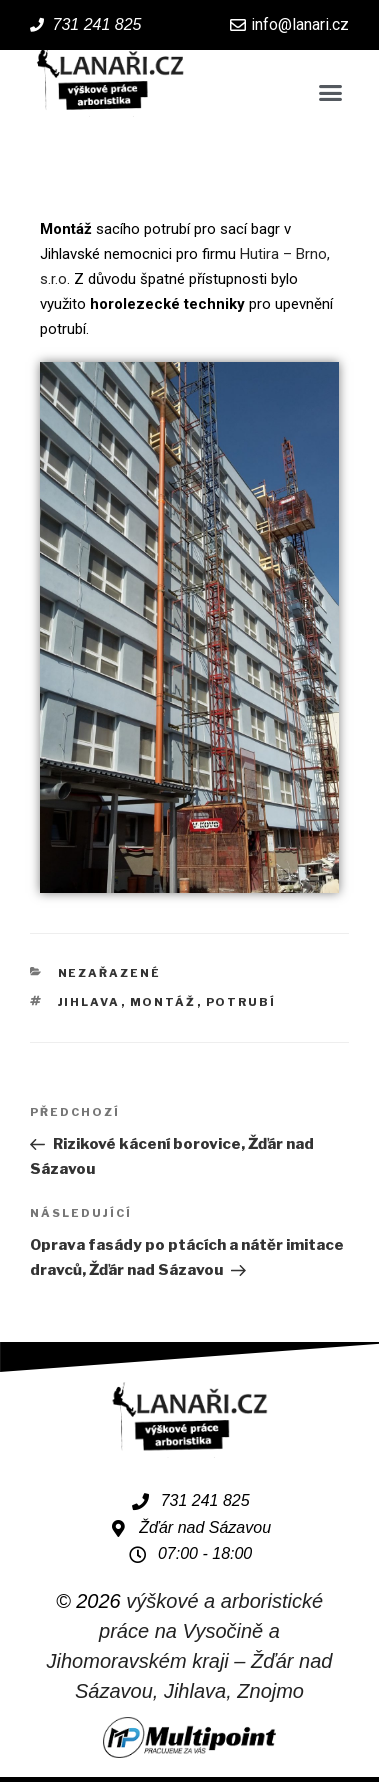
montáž (163, 1002)
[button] (331, 93)
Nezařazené (110, 973)
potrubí (241, 1002)
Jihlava (89, 1002)
